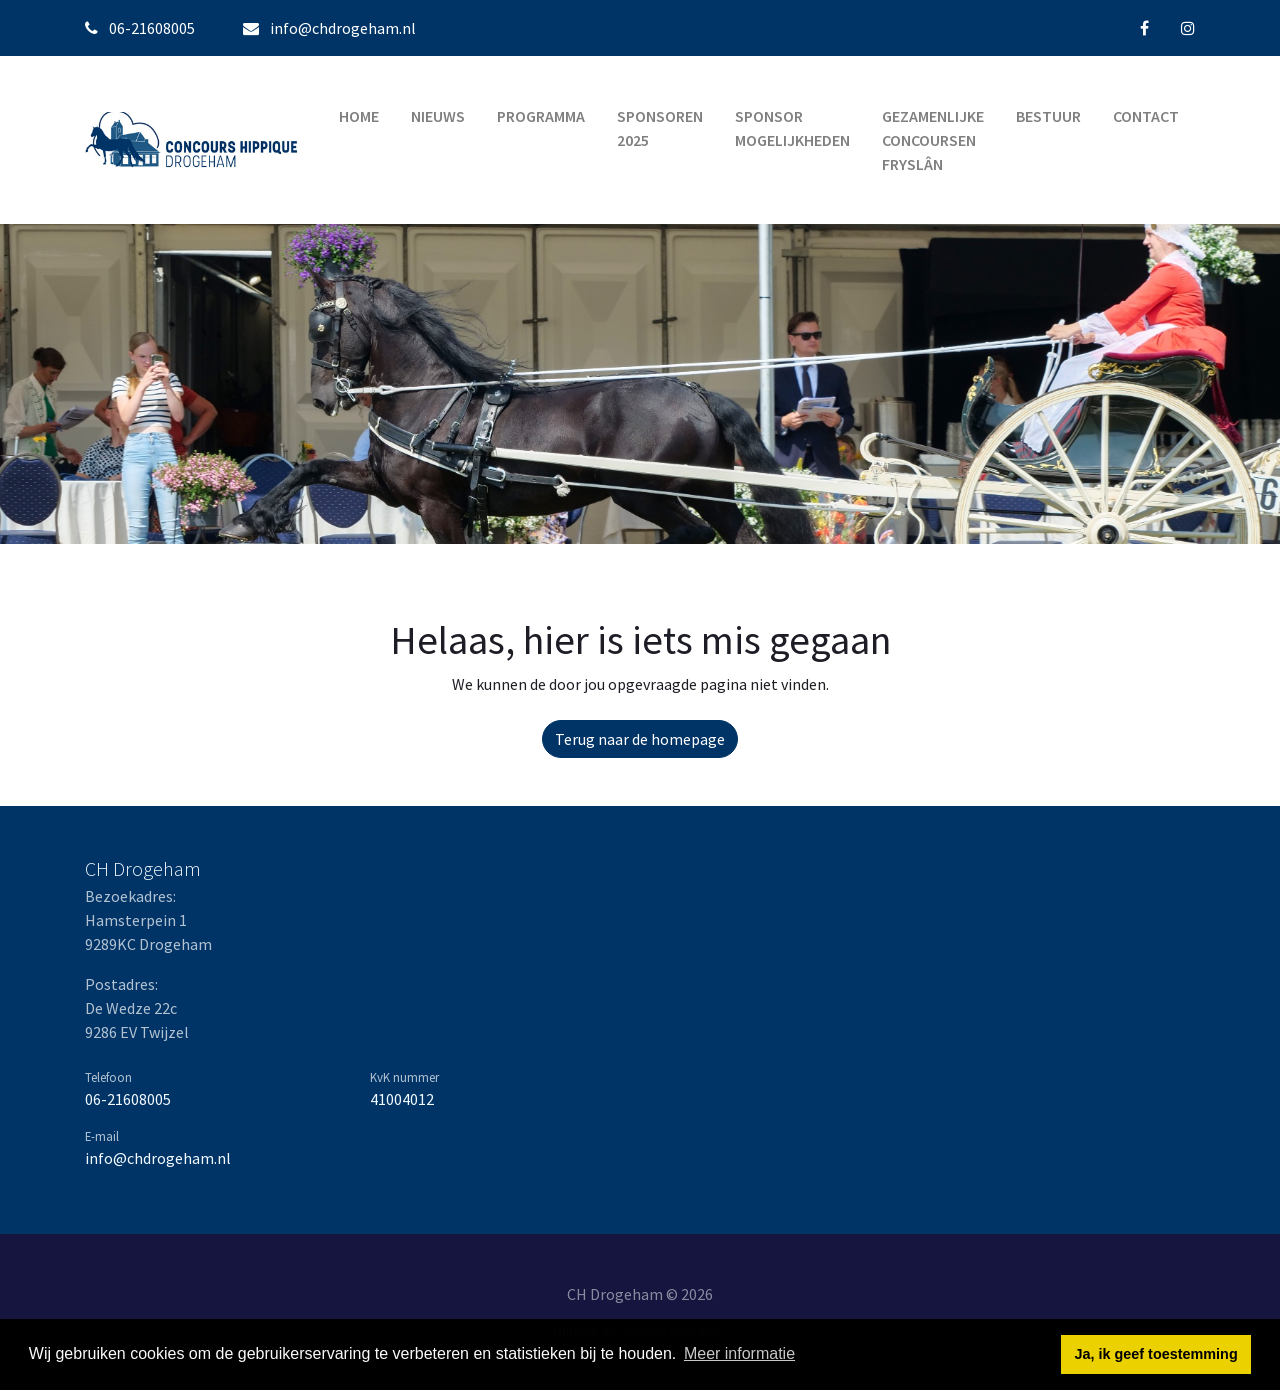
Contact (1146, 116)
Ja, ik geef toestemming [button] (1156, 1354)
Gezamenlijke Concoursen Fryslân (933, 140)
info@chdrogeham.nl (343, 28)
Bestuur (1048, 116)
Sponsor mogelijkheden (792, 128)
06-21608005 (128, 1099)
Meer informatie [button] (739, 1353)
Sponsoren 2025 (660, 128)
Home (359, 116)
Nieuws (438, 116)
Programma (541, 116)
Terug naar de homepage (640, 739)
